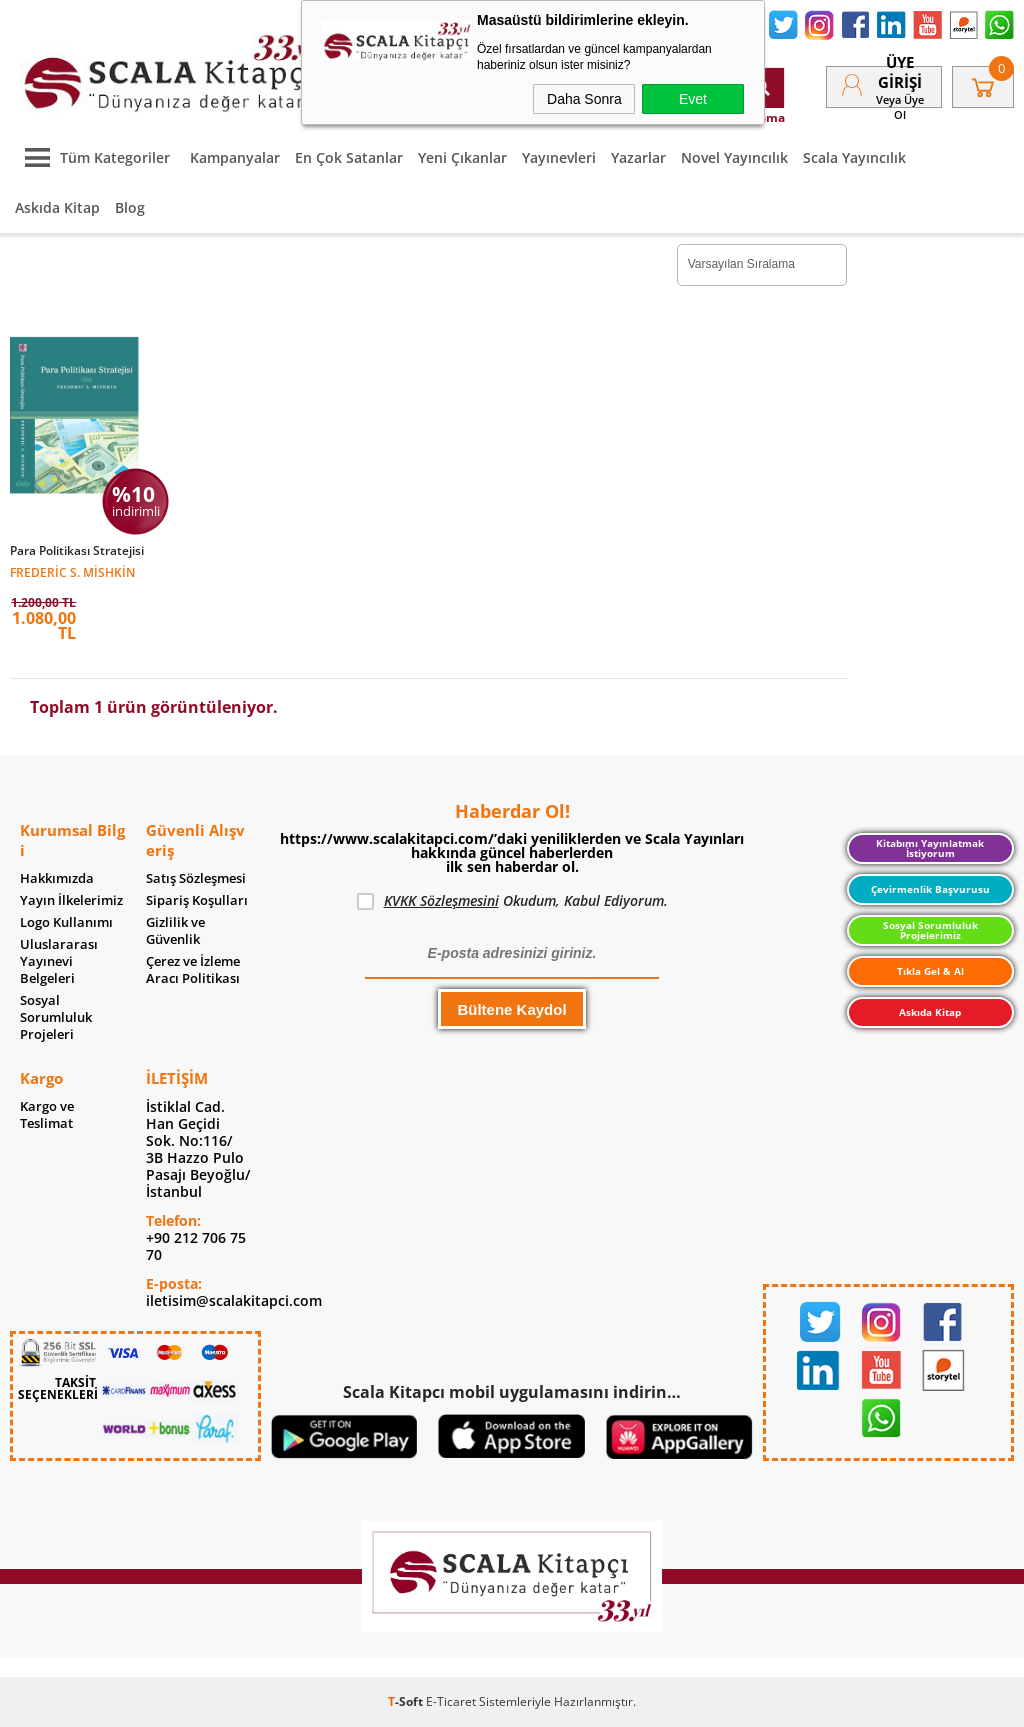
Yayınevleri (559, 157)
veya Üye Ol (900, 107)
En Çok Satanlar (349, 157)
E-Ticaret (451, 1701)
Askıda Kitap (57, 207)
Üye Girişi (900, 72)
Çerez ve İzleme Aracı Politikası (193, 970)
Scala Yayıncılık (854, 157)
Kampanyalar (235, 157)
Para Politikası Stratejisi (77, 551)
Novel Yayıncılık (734, 157)
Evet (693, 99)
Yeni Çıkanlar (462, 157)
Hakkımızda (57, 878)
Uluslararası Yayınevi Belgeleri (59, 961)
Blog (130, 207)
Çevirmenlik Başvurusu (930, 889)
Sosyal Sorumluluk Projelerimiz (930, 930)
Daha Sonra (584, 99)
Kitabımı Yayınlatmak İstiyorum (930, 848)
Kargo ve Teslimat (47, 1115)
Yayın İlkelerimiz (71, 900)
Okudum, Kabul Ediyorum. (512, 901)
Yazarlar (638, 157)
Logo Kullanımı (66, 922)
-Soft (407, 1701)
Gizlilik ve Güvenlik (175, 931)
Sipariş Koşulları (197, 900)
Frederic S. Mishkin (72, 571)
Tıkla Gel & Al (930, 971)
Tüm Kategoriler (92, 157)
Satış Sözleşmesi (196, 878)
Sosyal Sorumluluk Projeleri (56, 1017)
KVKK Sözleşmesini (441, 900)
